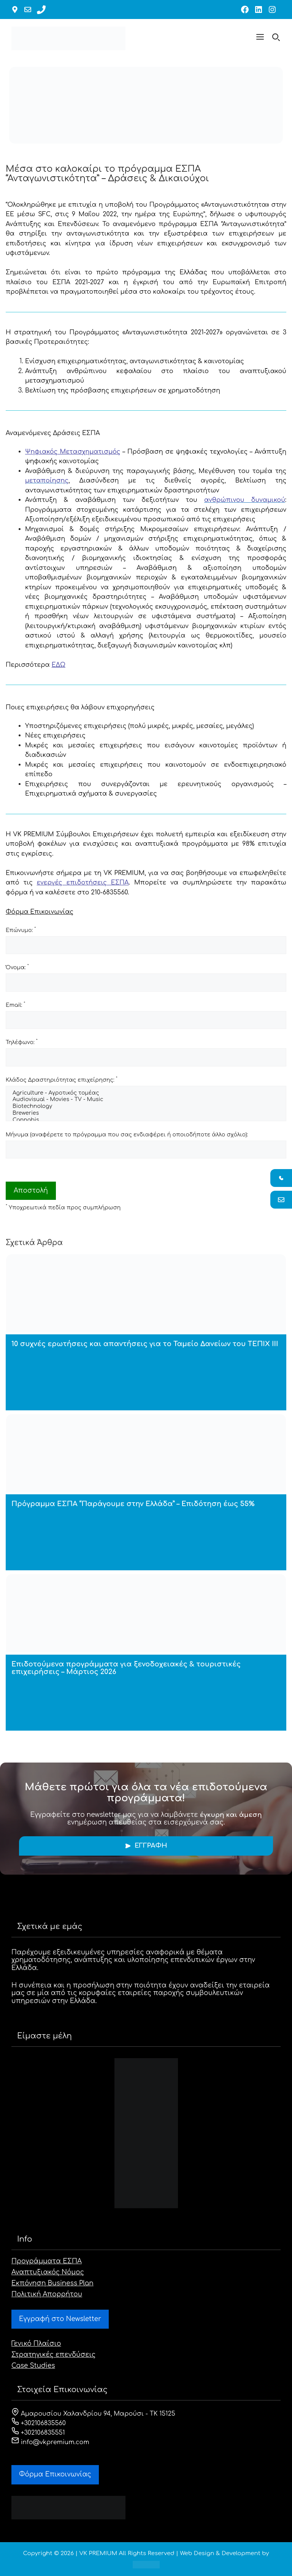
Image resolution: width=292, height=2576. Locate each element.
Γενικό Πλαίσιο (36, 2343)
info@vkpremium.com (50, 2442)
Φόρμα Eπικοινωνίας (55, 2474)
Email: (15, 1004)
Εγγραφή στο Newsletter (60, 2319)
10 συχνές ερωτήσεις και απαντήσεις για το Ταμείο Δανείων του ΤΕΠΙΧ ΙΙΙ (144, 1344)
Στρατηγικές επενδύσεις (53, 2354)
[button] (260, 38)
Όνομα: (17, 967)
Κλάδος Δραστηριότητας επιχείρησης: (61, 1079)
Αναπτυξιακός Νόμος (47, 2272)
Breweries (146, 1113)
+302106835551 (38, 2432)
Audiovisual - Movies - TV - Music (146, 1100)
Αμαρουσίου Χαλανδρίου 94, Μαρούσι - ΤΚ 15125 (93, 2413)
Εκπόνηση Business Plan (52, 2283)
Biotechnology (146, 1106)
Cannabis (146, 1120)
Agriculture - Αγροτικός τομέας (146, 1093)
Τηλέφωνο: (22, 1041)
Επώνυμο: (21, 929)
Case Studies (33, 2365)
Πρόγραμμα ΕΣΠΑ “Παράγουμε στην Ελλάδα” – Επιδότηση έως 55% (133, 1504)
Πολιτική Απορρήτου (46, 2294)
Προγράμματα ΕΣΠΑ (46, 2261)
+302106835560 (38, 2423)
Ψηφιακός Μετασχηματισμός (72, 451)
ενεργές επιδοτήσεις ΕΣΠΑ (83, 882)
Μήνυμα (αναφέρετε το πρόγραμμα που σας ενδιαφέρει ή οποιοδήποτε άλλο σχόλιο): (127, 1135)
